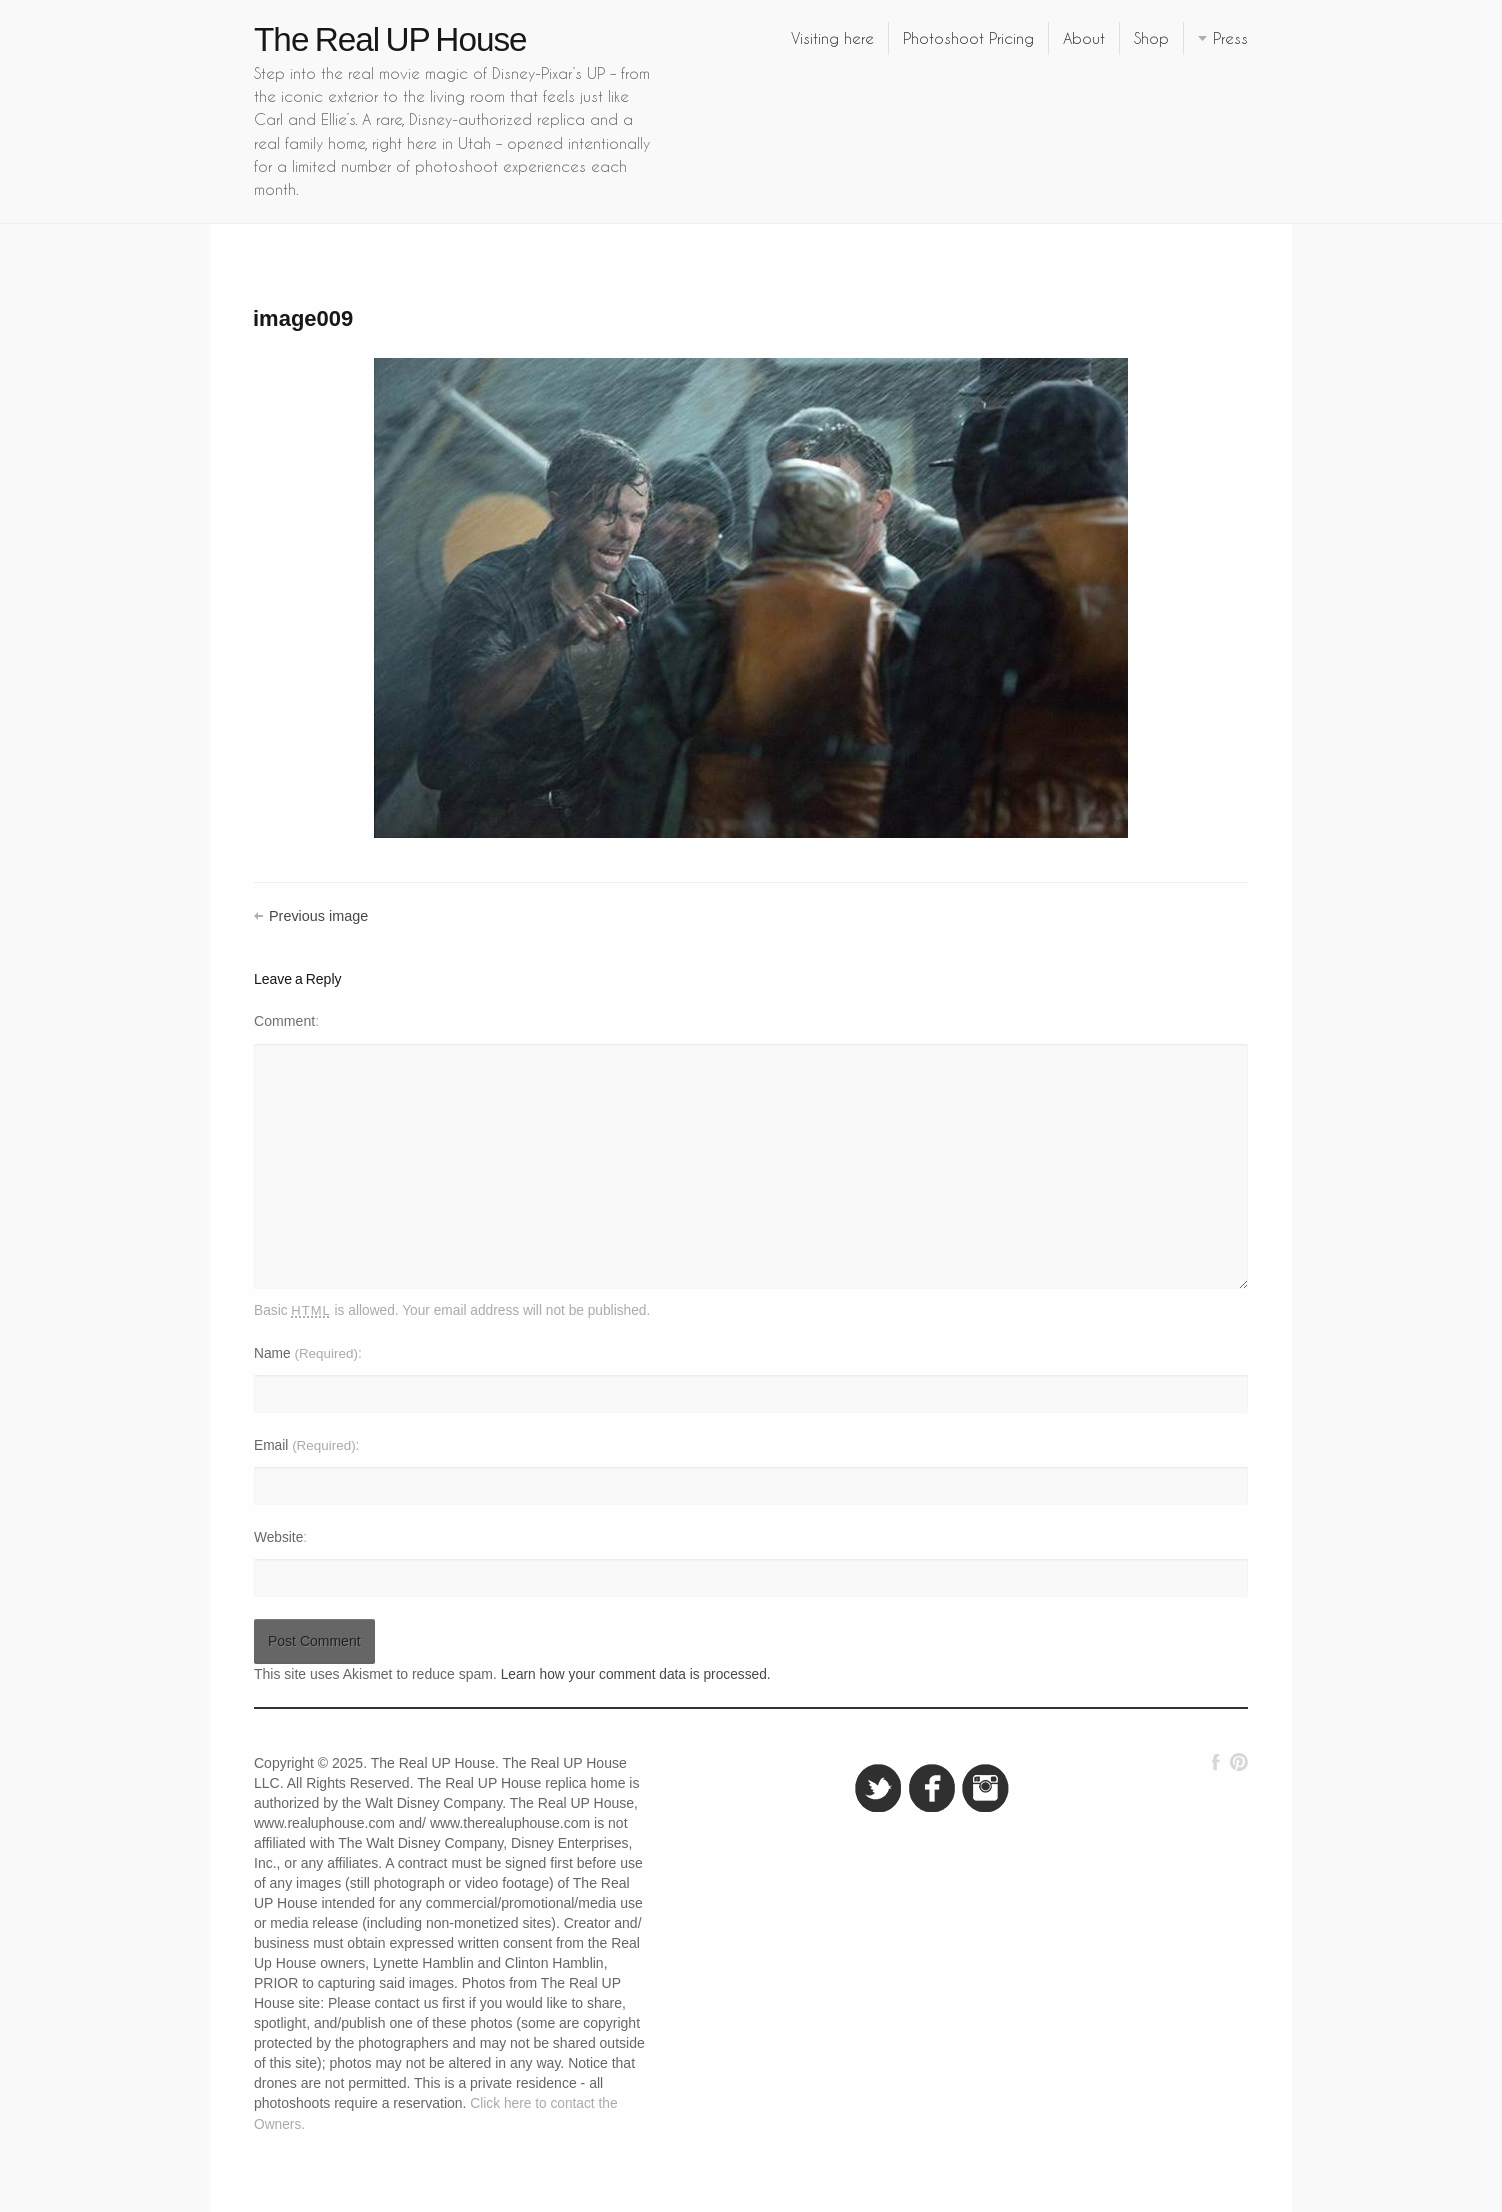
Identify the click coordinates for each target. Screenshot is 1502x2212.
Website (278, 1537)
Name (306, 1353)
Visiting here (832, 38)
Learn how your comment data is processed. (636, 1674)
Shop (1151, 38)
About (1084, 38)
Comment (284, 1021)
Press (1230, 38)
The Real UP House (390, 39)
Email (305, 1445)
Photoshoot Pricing (968, 38)
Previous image (318, 916)
